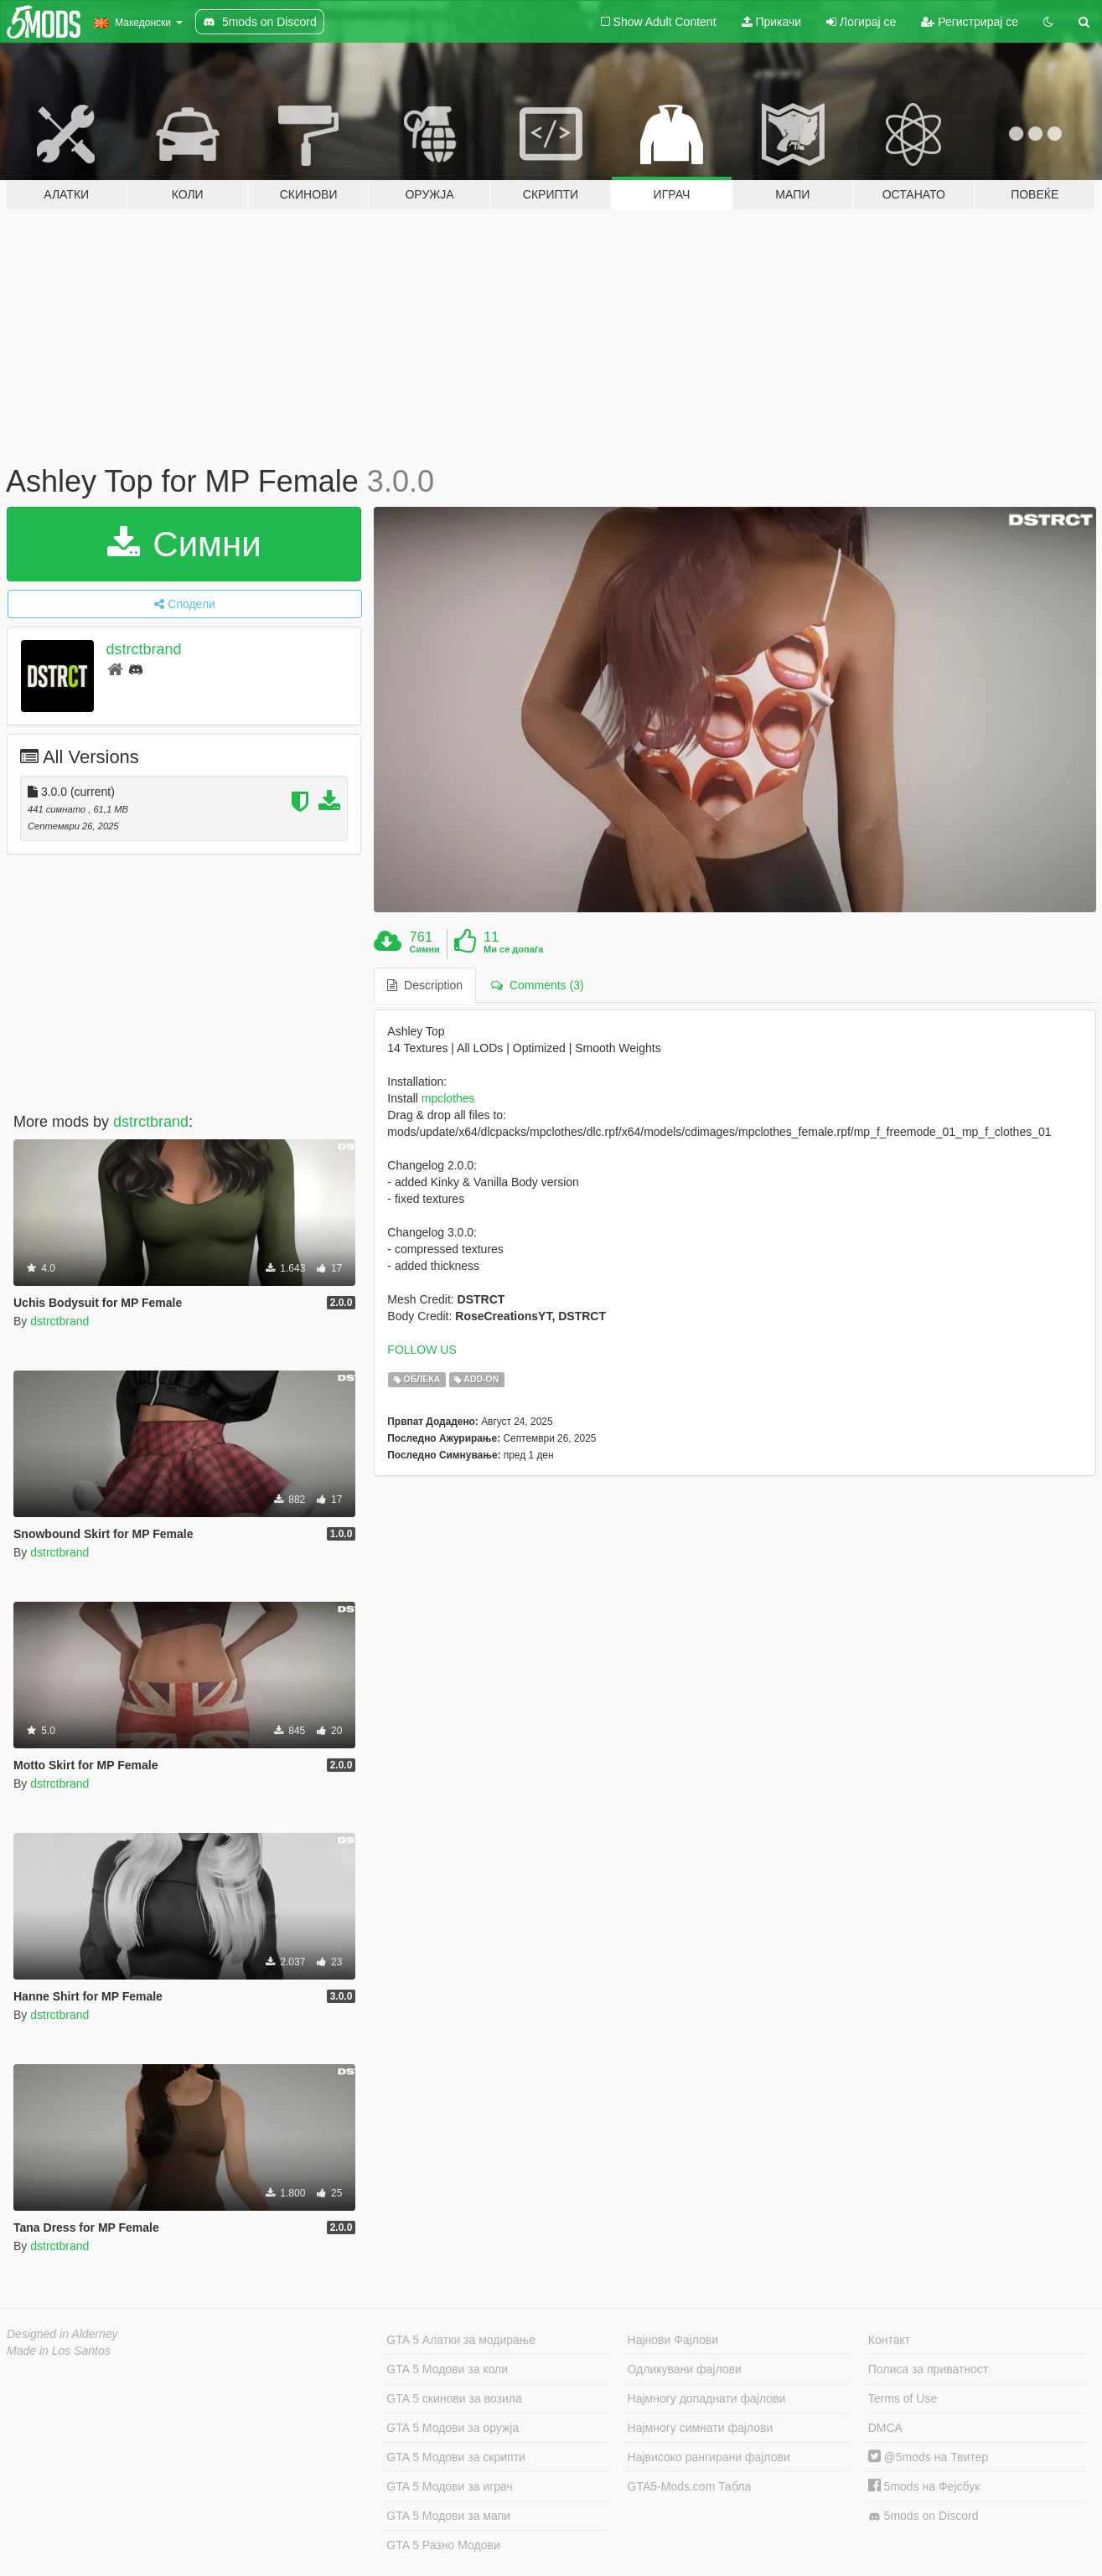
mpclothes (448, 1098)
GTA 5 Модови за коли (447, 2369)
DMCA (885, 2427)
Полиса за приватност (928, 2369)
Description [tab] (425, 985)
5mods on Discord (923, 2516)
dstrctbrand (144, 649)
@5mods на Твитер (928, 2457)
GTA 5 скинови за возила (453, 2398)
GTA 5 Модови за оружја (452, 2427)
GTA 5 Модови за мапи (448, 2515)
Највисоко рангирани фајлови (709, 2457)
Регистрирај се (969, 21)
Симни (184, 544)
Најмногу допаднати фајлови (707, 2398)
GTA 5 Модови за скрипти (455, 2457)
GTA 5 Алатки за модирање (460, 2339)
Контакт (889, 2339)
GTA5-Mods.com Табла (690, 2486)
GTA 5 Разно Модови (442, 2545)
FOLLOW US (421, 1349)
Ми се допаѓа (513, 949)
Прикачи (772, 21)
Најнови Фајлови (673, 2339)
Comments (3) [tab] (537, 985)
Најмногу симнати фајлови (700, 2427)
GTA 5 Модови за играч (449, 2486)
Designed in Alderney (62, 2334)
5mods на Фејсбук (924, 2486)
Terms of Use (902, 2398)
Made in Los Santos (59, 2350)
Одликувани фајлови (685, 2369)
